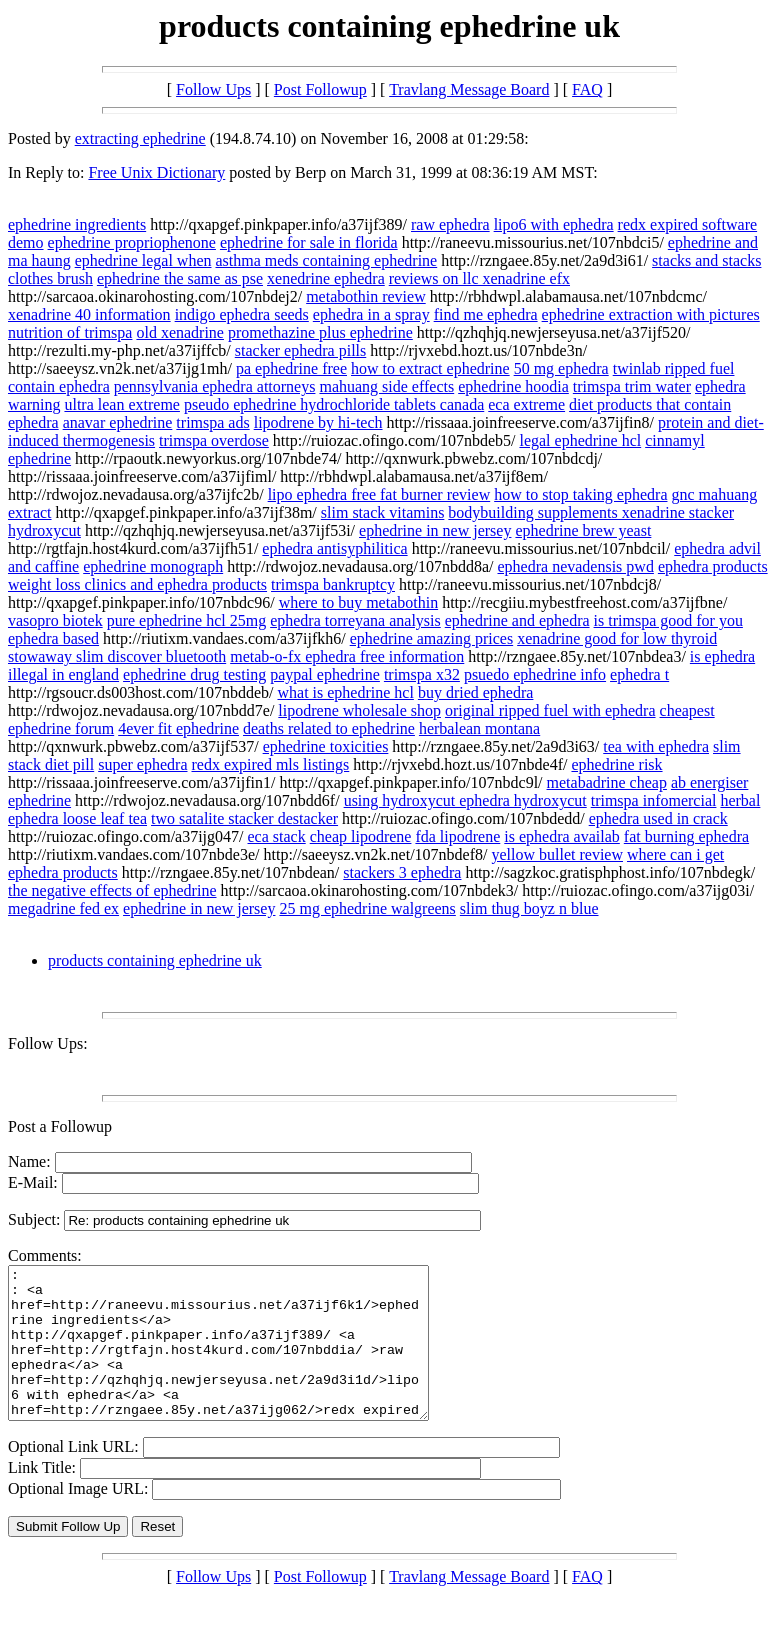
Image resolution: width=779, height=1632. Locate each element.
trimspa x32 (422, 674)
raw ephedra (450, 224)
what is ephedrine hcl (345, 692)
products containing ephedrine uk (155, 960)
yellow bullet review (557, 854)
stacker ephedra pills (301, 350)
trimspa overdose (214, 440)
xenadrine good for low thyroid (617, 638)
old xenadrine (180, 332)
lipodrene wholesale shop (359, 710)
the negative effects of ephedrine (112, 890)
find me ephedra (486, 314)
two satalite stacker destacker (244, 818)
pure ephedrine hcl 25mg (187, 620)
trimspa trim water (632, 386)
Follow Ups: (48, 1043)
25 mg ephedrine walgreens (367, 908)
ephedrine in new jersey (435, 530)
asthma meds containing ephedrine (326, 260)
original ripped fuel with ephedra (550, 710)
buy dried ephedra (476, 692)
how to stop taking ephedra (580, 494)
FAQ (587, 89)
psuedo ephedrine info (535, 674)
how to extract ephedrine (430, 368)
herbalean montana (479, 728)
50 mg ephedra (561, 368)
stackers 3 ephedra (402, 872)
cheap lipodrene (361, 836)
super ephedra (142, 764)
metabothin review (366, 296)
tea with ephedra (656, 746)
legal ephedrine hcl (580, 440)
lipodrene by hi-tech (318, 422)
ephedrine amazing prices (431, 638)
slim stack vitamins (383, 512)
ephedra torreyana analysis (355, 620)
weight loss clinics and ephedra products (137, 584)
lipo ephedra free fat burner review (379, 494)
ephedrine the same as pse (180, 278)
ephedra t (639, 674)
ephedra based (53, 638)
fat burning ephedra (686, 836)
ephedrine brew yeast (583, 530)
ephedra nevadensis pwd (576, 566)
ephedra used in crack (658, 818)
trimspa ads (212, 422)
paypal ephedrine (325, 674)
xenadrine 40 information (89, 314)
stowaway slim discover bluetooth (117, 656)
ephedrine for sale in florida (309, 242)
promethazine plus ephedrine (320, 332)
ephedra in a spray (371, 314)
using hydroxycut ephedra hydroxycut (465, 800)
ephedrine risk (616, 764)
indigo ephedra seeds (242, 314)
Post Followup (320, 89)
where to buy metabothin (359, 602)
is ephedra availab (562, 836)
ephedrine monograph (153, 566)
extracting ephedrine (140, 138)
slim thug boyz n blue (529, 908)
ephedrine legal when (143, 260)
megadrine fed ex (63, 908)
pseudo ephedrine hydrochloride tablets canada (334, 404)
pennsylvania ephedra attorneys (215, 386)
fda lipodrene (457, 836)
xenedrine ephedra (326, 278)
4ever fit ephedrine (178, 728)
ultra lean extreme (122, 404)
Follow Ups (213, 89)
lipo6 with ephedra (554, 224)
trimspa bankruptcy (333, 584)
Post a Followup (60, 1126)
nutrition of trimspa (70, 332)
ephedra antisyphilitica (334, 548)
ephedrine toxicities (326, 746)
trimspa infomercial (654, 800)
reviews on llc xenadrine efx (479, 278)
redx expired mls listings (271, 764)
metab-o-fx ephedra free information (347, 656)
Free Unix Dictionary (156, 172)
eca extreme (526, 404)
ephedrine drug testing (194, 674)
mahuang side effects (386, 386)
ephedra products (713, 566)
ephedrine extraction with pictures (651, 314)
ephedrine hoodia (513, 386)
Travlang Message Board (469, 89)
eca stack (277, 836)
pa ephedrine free (291, 368)
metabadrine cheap (607, 782)
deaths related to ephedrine (329, 728)
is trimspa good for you (668, 620)
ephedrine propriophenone (132, 242)
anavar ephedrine (118, 422)
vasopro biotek (55, 620)
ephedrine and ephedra (517, 620)
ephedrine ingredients (77, 224)
